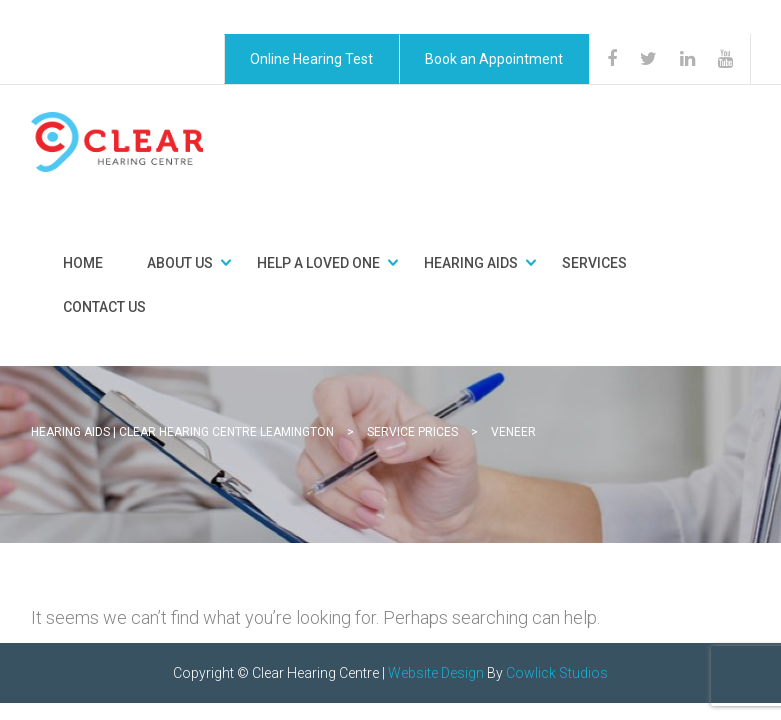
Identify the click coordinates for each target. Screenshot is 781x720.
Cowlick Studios (557, 673)
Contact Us (104, 307)
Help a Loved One (318, 263)
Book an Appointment (494, 59)
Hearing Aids (471, 263)
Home (83, 263)
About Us (180, 263)
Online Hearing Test (311, 59)
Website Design (436, 673)
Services (594, 263)
